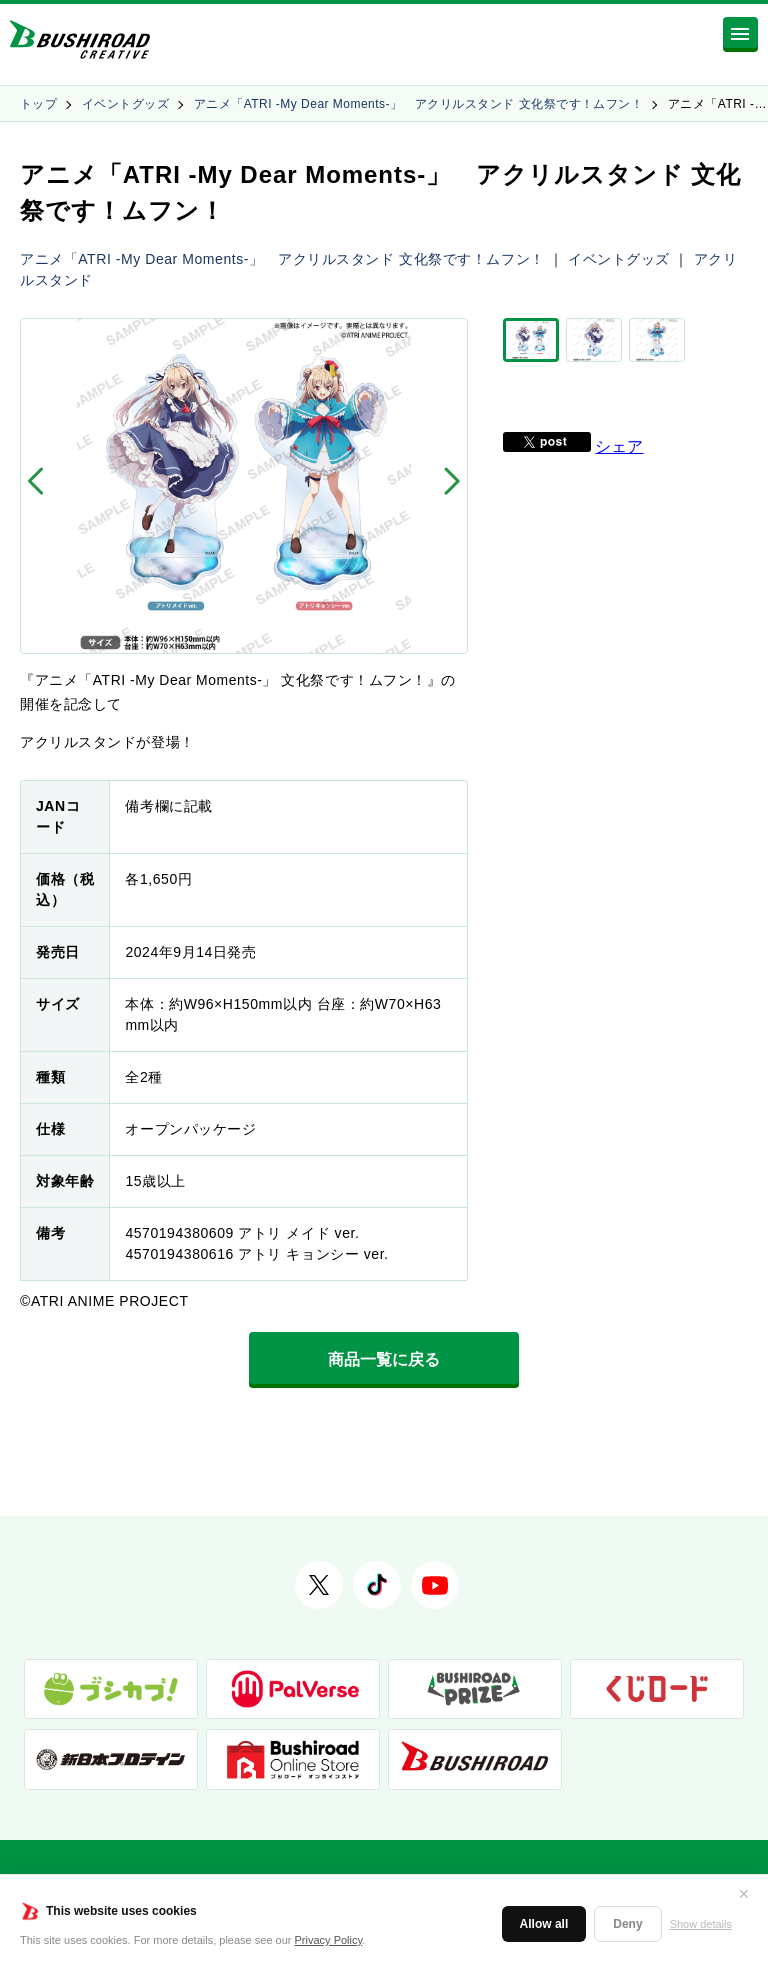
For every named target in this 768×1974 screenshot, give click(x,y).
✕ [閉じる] (744, 1894)
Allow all (544, 1924)
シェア (619, 444)
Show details (701, 1924)
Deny (627, 1924)
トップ (38, 104)
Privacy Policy (329, 1940)
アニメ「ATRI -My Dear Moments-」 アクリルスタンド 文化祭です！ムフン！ (419, 104)
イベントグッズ (125, 104)
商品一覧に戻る (384, 1359)
